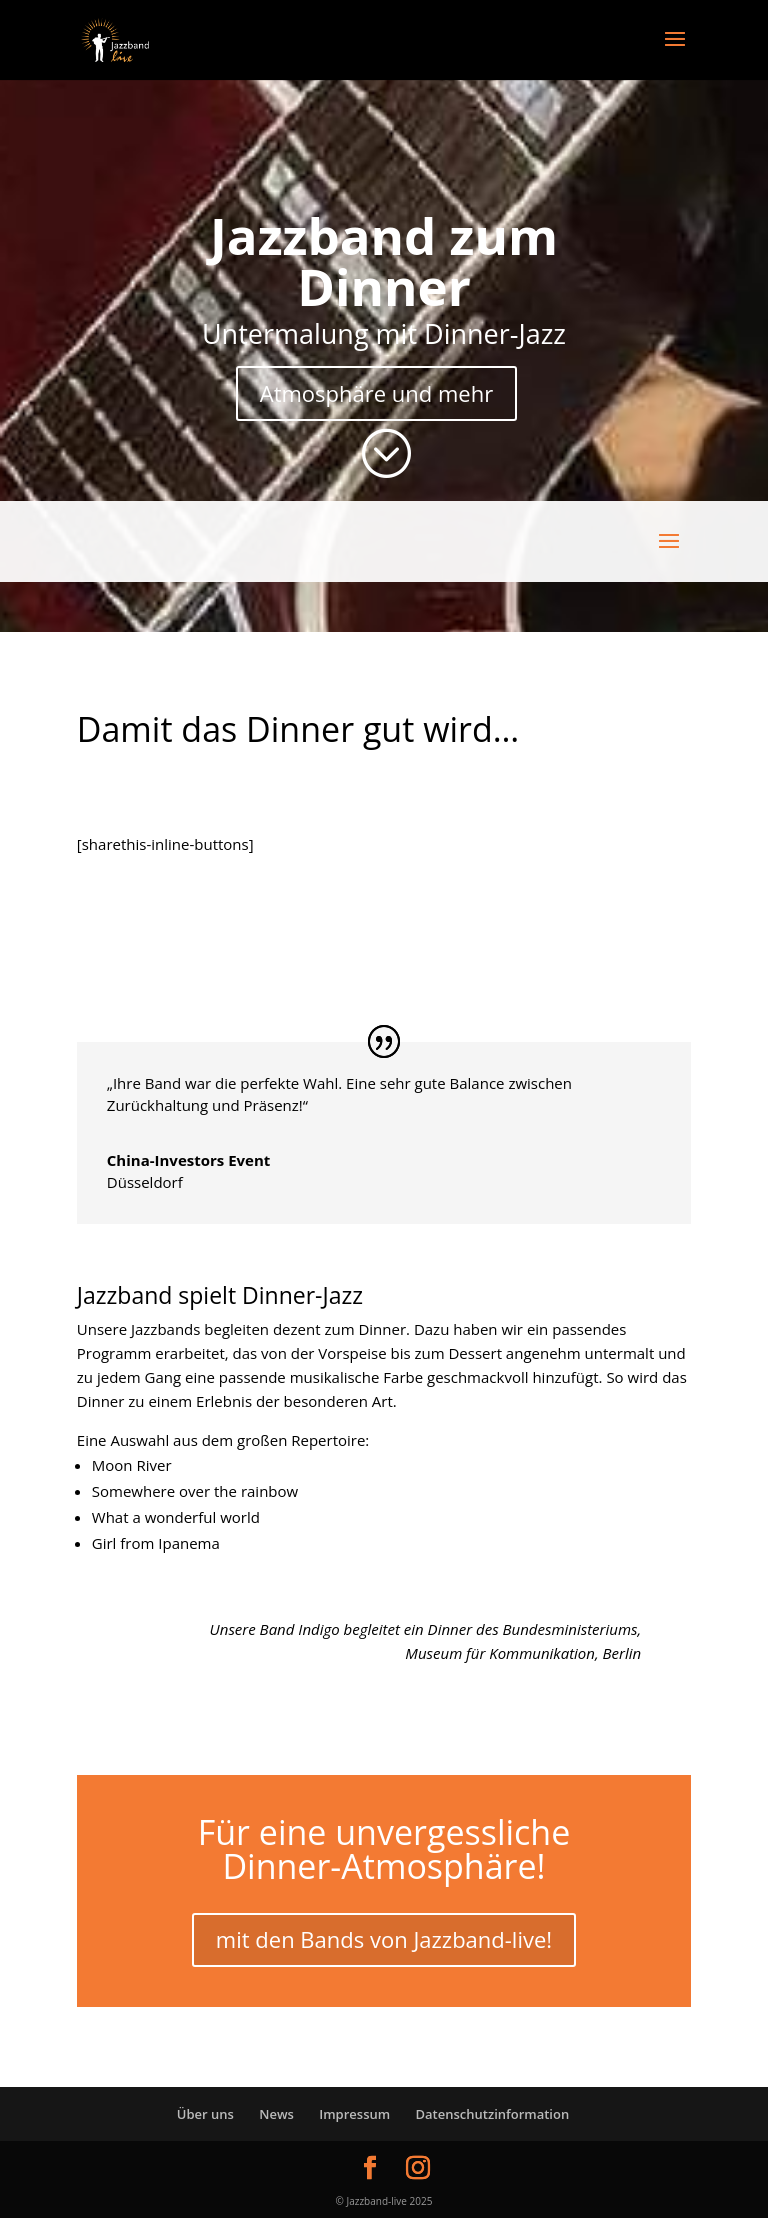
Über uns (205, 2114)
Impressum (354, 2114)
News (276, 2114)
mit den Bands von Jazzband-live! (384, 1939)
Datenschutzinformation (493, 2114)
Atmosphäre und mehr (376, 393)
